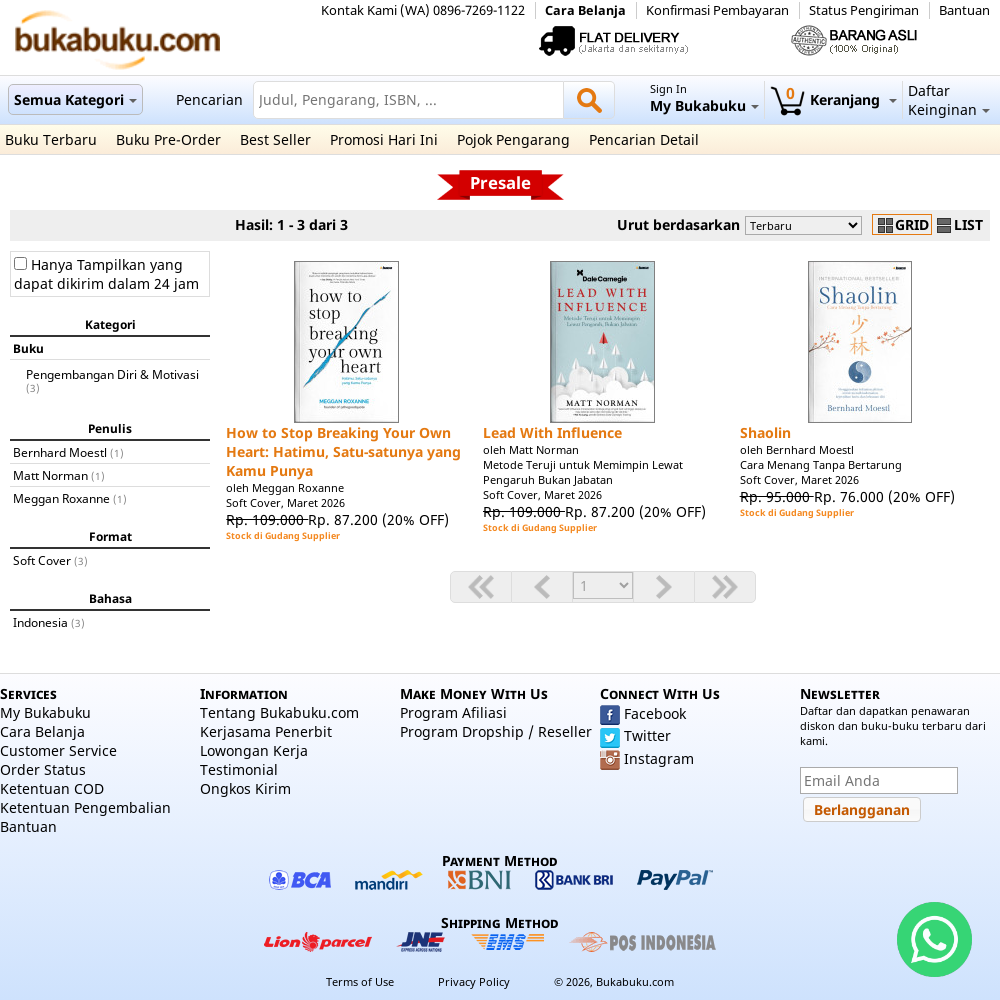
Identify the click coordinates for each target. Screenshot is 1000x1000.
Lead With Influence (552, 432)
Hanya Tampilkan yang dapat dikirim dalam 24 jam (106, 274)
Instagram (659, 758)
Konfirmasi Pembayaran (717, 10)
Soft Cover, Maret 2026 (285, 502)
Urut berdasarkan (678, 224)
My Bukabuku (45, 712)
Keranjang (833, 99)
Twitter (647, 735)
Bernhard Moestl (60, 452)
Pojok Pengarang (513, 139)
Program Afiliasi (453, 712)
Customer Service (58, 750)
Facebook (655, 713)
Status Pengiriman (864, 10)
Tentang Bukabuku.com (279, 712)
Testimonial (239, 769)
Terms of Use (360, 981)
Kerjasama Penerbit (266, 731)
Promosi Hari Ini (384, 139)
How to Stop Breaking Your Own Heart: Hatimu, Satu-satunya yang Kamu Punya (343, 451)
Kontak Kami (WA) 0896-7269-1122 (423, 10)
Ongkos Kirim (245, 788)
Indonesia (40, 622)
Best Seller (275, 139)
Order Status (43, 769)
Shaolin (765, 432)
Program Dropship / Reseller (496, 731)
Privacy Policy (474, 981)
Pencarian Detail (644, 139)
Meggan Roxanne (61, 498)
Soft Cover (42, 560)
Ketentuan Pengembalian (85, 807)
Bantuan (964, 10)
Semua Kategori (75, 99)
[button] (862, 809)
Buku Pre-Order (168, 139)
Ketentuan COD (52, 788)
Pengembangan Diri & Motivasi (112, 374)
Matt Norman (50, 475)
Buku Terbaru (51, 139)
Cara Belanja (585, 10)
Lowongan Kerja (254, 750)
